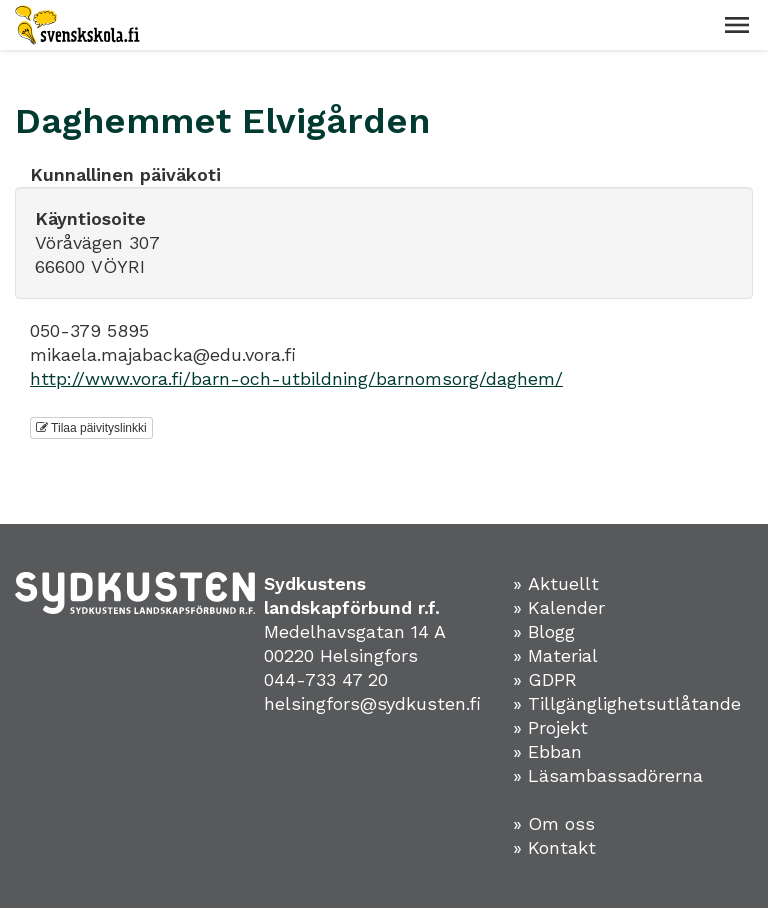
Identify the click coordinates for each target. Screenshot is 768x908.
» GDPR (545, 679)
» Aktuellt (556, 583)
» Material (555, 655)
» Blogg (544, 631)
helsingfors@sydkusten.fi (372, 703)
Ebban (555, 751)
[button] (737, 25)
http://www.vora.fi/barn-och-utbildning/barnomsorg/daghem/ (296, 378)
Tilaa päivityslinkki (91, 428)
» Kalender (559, 607)
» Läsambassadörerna (608, 775)
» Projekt (550, 727)
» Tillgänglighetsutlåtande (627, 703)
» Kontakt (554, 847)
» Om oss (554, 823)
